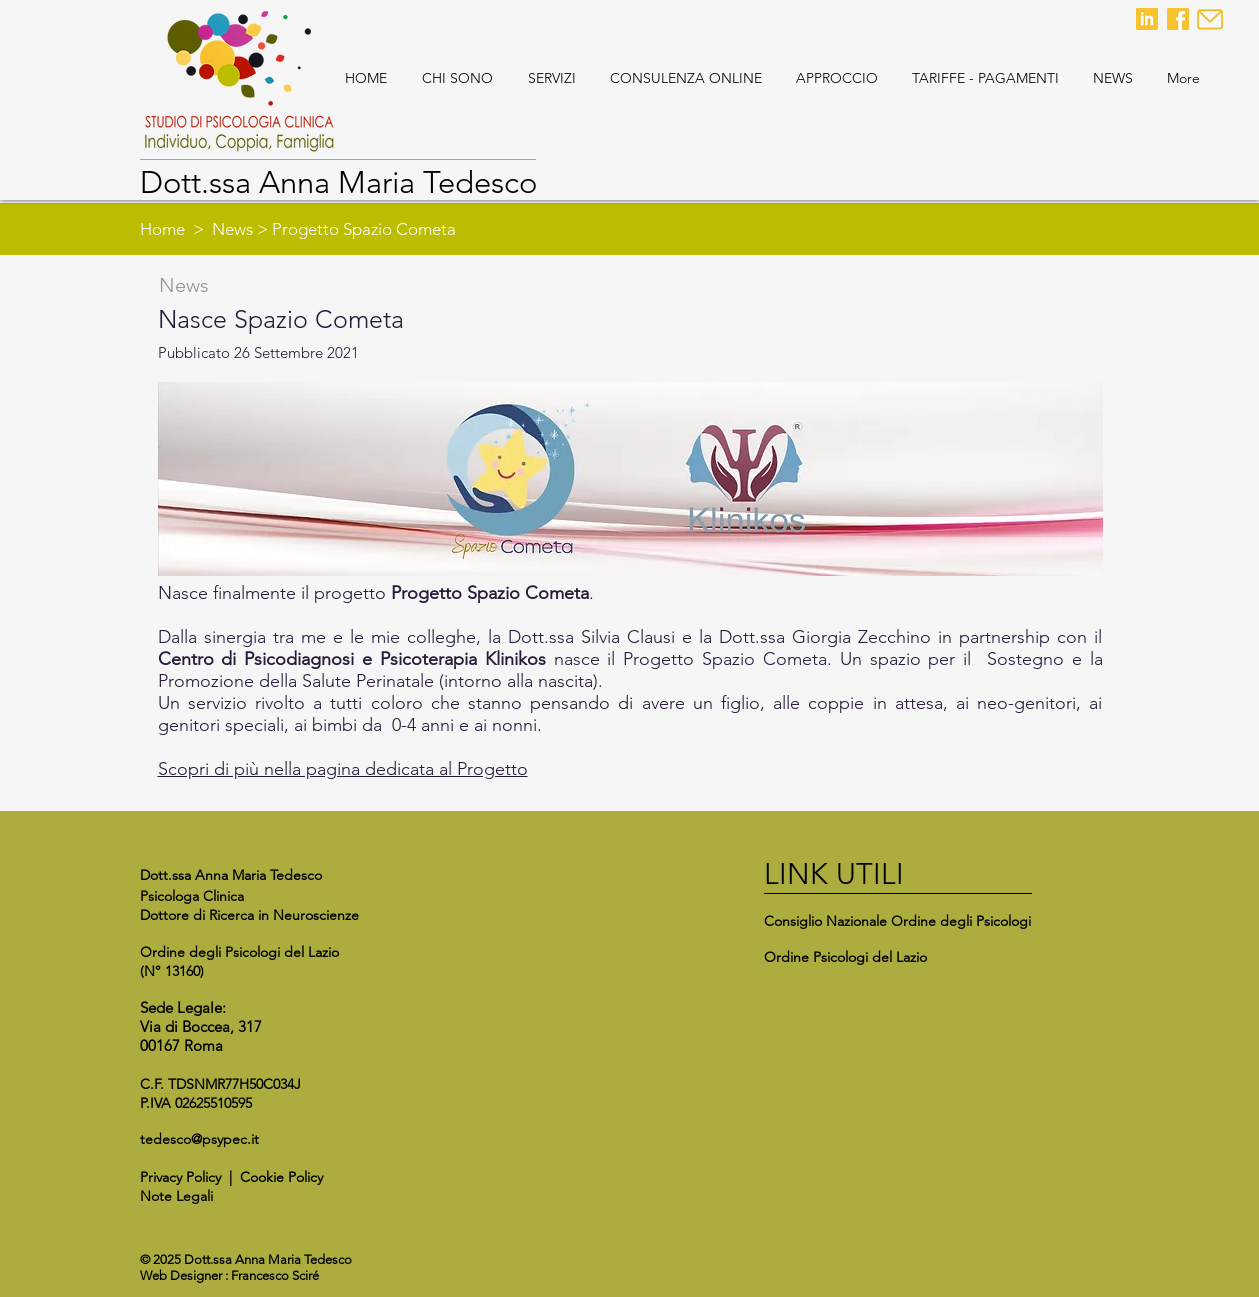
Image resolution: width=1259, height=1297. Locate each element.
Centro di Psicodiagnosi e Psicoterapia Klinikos (352, 659)
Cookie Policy (281, 1177)
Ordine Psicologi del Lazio (845, 957)
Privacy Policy (180, 1177)
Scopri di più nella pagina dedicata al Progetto (343, 769)
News (232, 229)
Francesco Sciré (275, 1275)
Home (162, 229)
